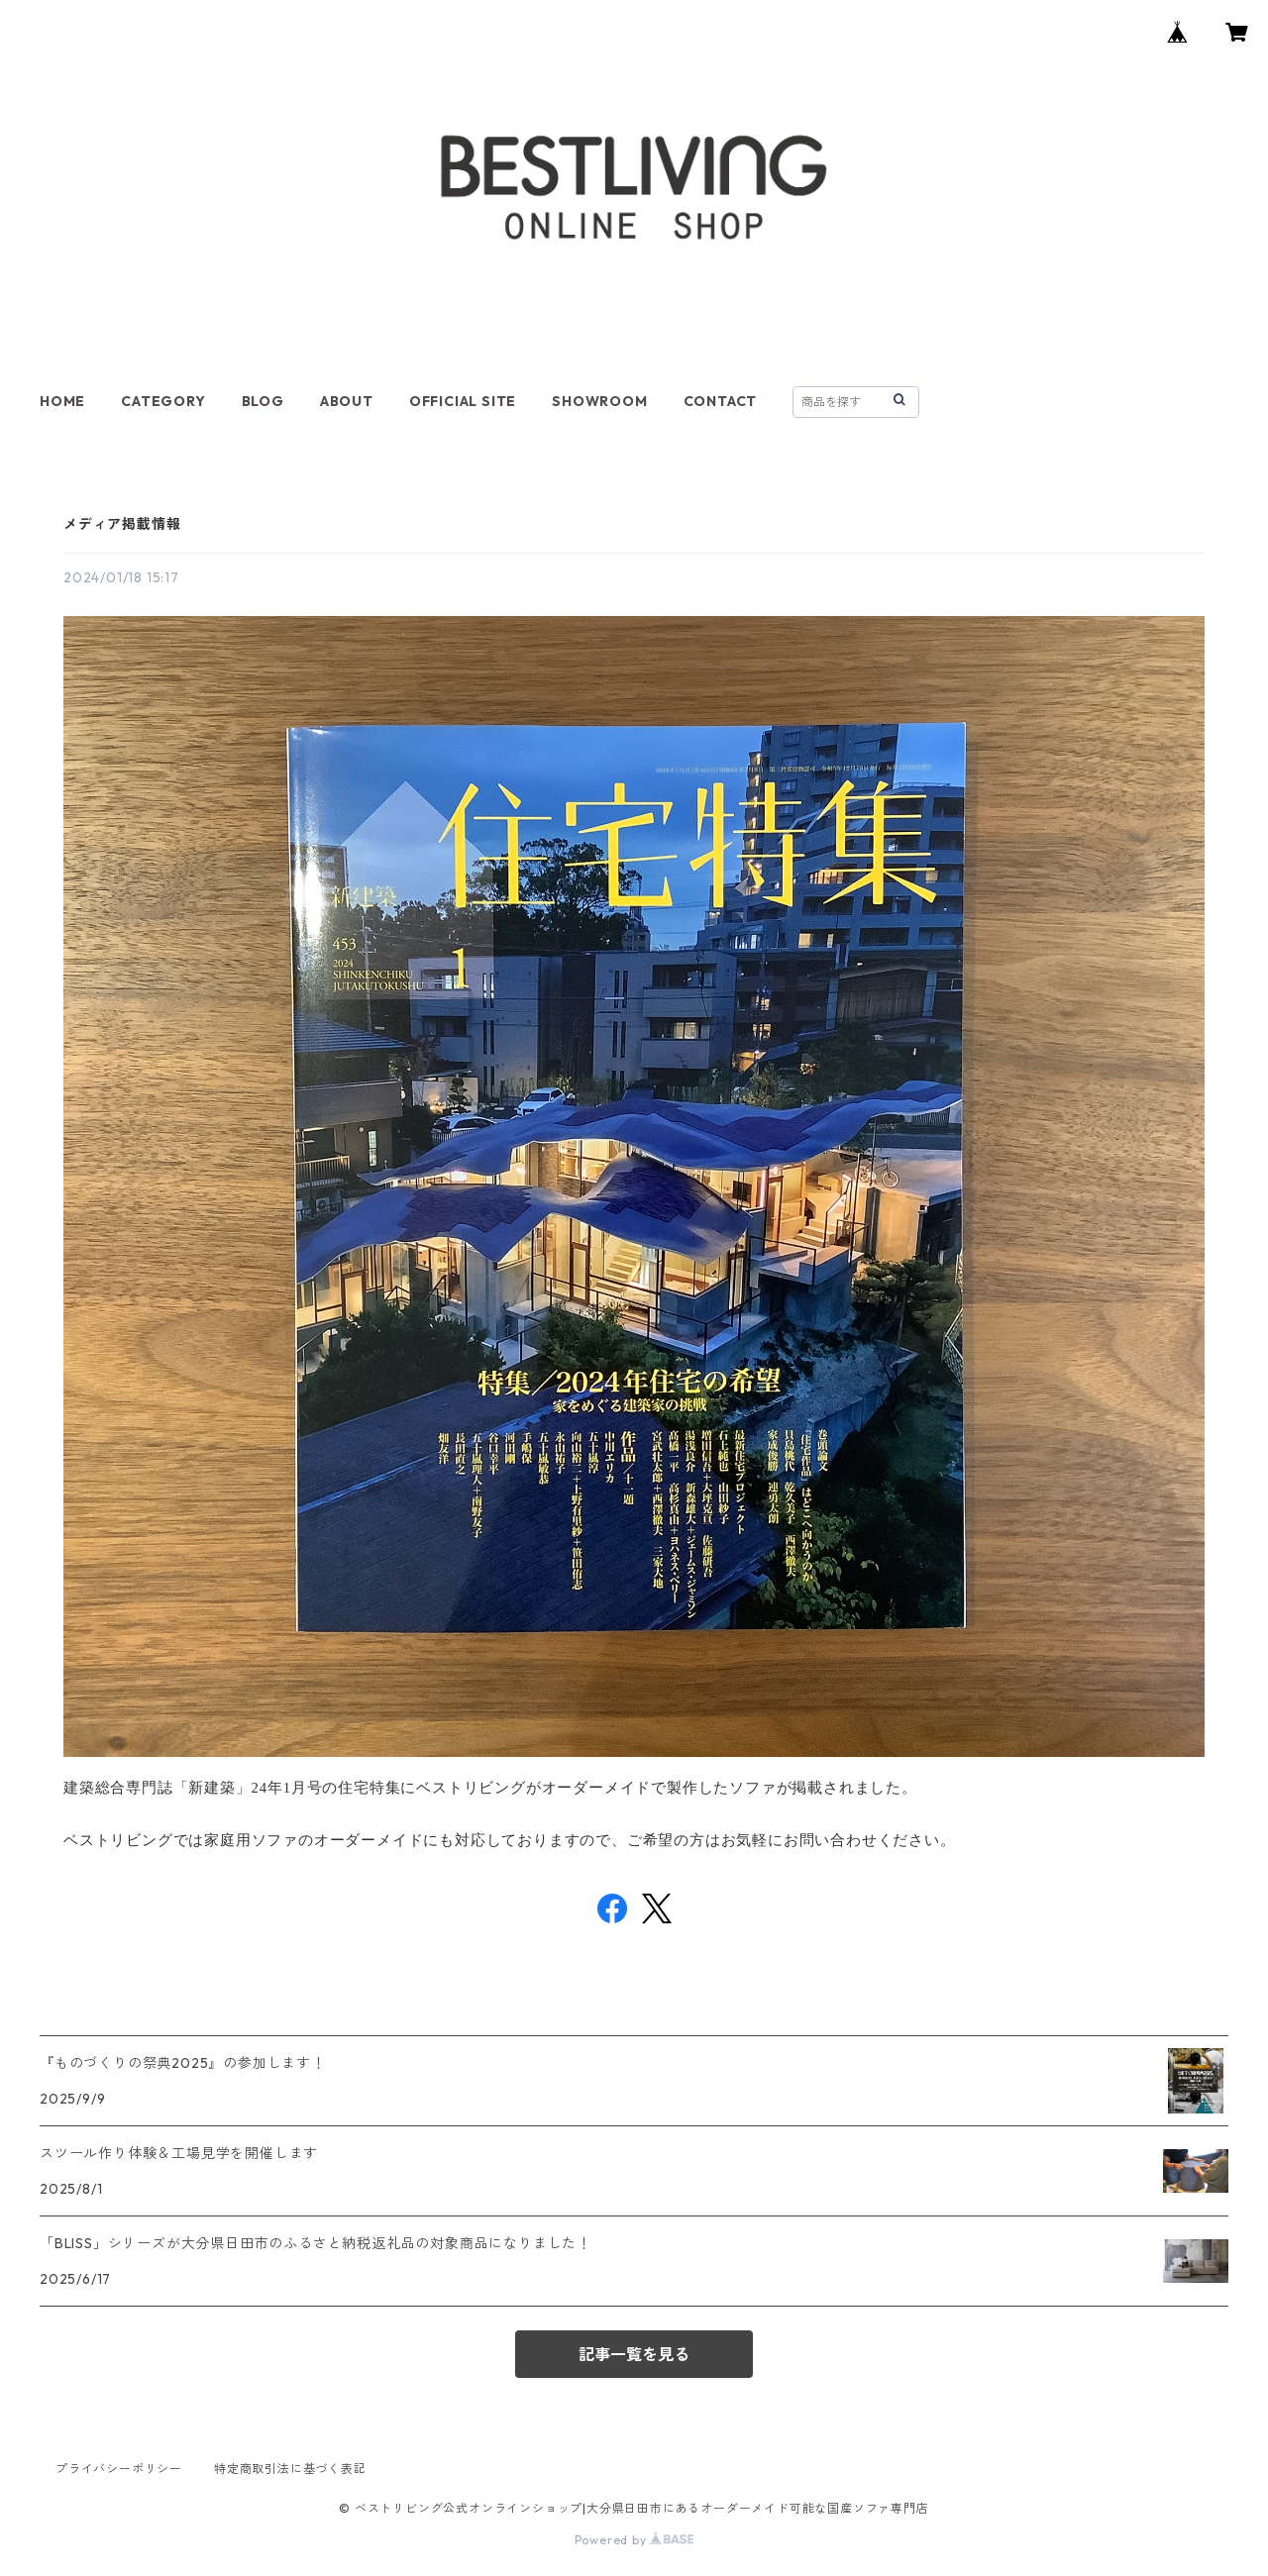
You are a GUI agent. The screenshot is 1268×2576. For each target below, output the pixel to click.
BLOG (263, 401)
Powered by (634, 2539)
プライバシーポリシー (118, 2468)
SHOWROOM (599, 401)
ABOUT (346, 401)
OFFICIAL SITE (462, 401)
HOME (62, 401)
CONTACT (721, 401)
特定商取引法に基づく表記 (290, 2468)
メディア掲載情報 (121, 524)
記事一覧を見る (634, 2354)
